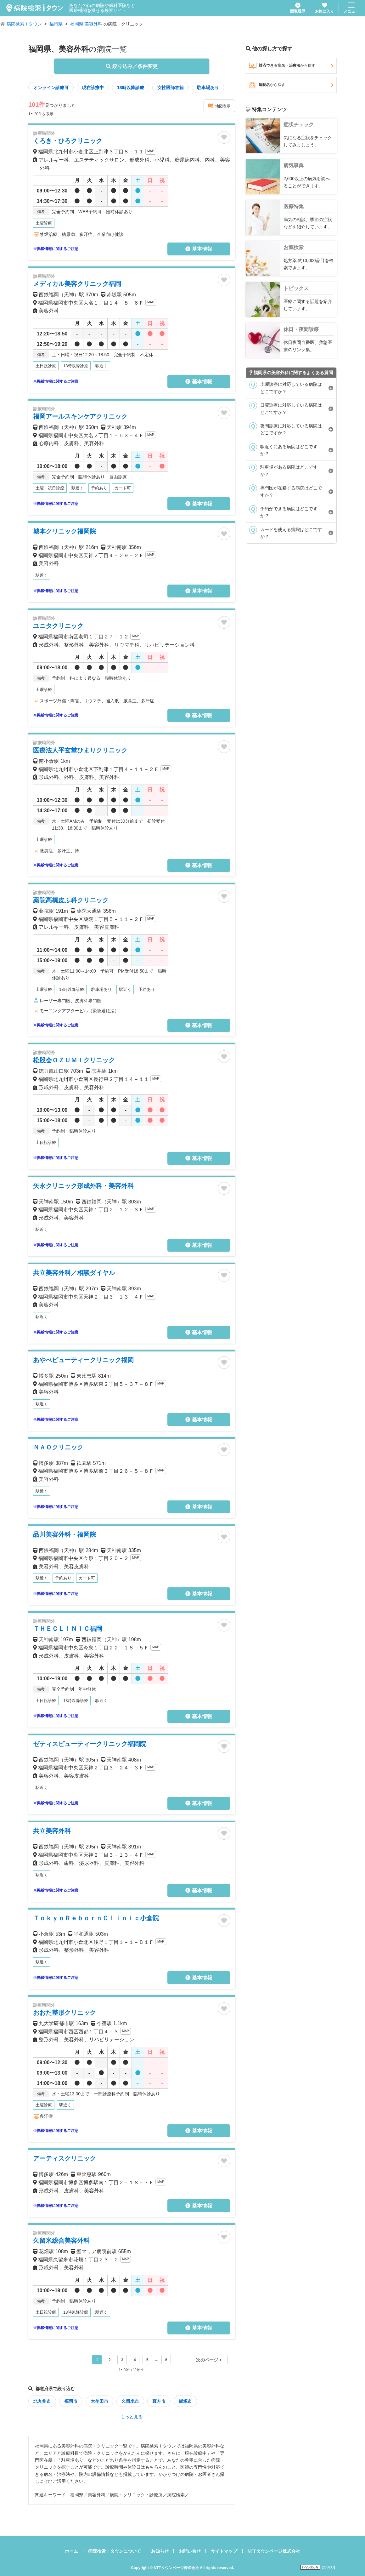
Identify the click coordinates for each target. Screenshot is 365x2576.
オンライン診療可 (51, 87)
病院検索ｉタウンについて (114, 2551)
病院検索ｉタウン (24, 23)
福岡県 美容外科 (86, 23)
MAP (150, 151)
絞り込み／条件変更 (131, 66)
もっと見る (132, 2416)
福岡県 (56, 23)
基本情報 (198, 249)
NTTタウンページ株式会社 (273, 2551)
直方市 (159, 2401)
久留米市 (130, 2401)
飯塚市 (185, 2401)
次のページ (209, 2359)
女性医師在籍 (170, 87)
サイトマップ (224, 2551)
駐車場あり (208, 87)
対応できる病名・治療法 (291, 66)
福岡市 (70, 2401)
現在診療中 (93, 87)
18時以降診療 (130, 87)
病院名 (291, 85)
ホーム (71, 2551)
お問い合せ (190, 2551)
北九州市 (42, 2401)
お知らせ (160, 2551)
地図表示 (219, 105)
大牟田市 (99, 2401)
